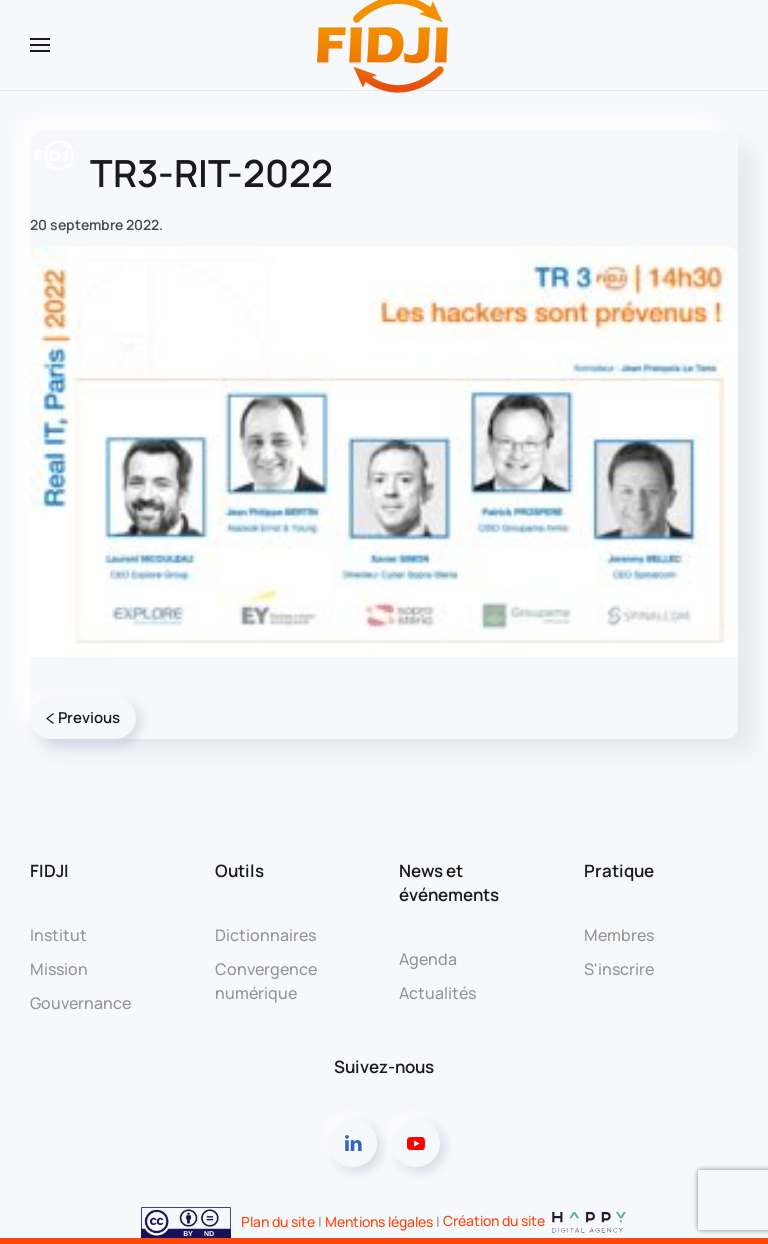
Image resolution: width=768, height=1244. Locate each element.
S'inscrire (619, 969)
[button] (40, 45)
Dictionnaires (265, 935)
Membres (619, 935)
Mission (59, 969)
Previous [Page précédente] (83, 717)
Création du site (535, 1220)
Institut (58, 935)
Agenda (428, 959)
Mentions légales (379, 1220)
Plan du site (278, 1220)
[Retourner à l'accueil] (384, 45)
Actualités (437, 993)
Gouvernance (80, 1003)
